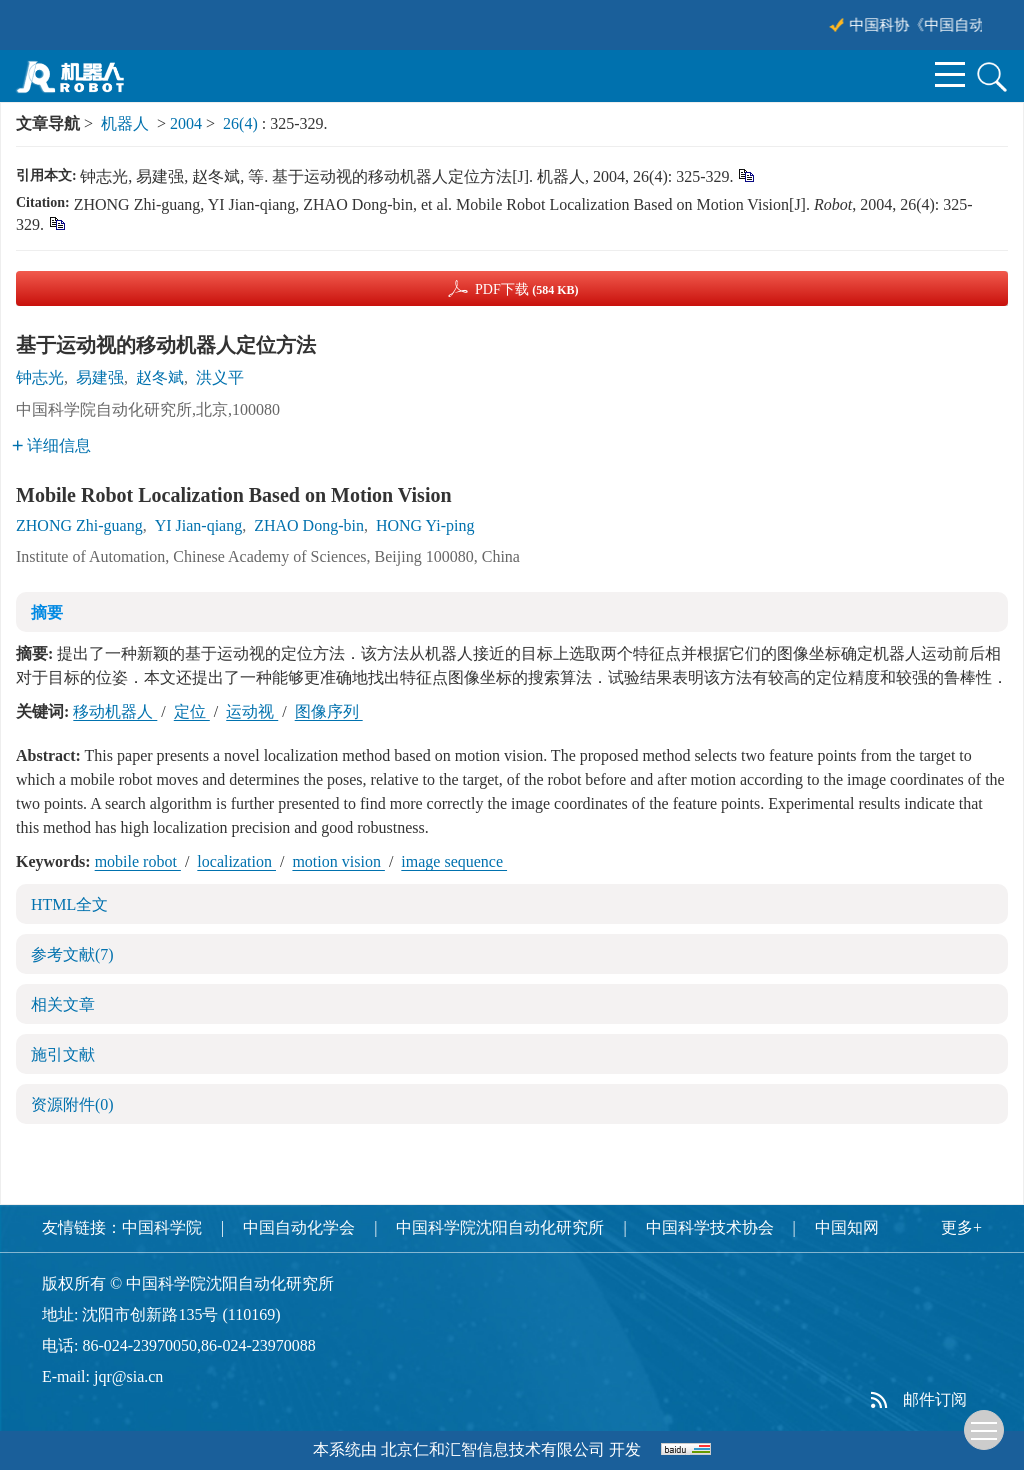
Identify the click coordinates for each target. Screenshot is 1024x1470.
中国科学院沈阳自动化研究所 (500, 1227)
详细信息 (51, 445)
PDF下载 (527, 289)
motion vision (338, 861)
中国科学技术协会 (710, 1227)
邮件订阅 (935, 1399)
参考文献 (72, 954)
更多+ (961, 1227)
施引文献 (63, 1054)
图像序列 (329, 711)
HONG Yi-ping (425, 525)
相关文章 (63, 1004)
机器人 (125, 123)
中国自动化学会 (299, 1227)
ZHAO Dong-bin (309, 525)
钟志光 (40, 377)
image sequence (454, 861)
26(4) (242, 123)
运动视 (252, 711)
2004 (186, 123)
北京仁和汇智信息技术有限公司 (493, 1449)
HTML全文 (69, 904)
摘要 (47, 612)
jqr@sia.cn (128, 1376)
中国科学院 (162, 1227)
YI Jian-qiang (199, 525)
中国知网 (847, 1227)
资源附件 (72, 1104)
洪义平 (220, 377)
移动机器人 (115, 711)
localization (236, 861)
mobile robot (138, 861)
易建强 (100, 377)
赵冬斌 (160, 377)
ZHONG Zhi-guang (79, 525)
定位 (192, 711)
